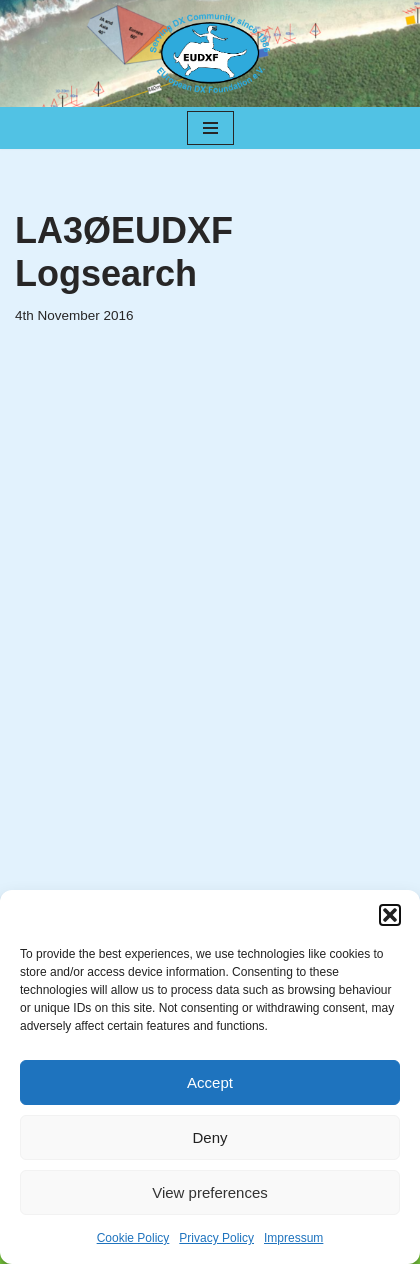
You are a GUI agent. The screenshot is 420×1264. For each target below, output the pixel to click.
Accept (210, 1082)
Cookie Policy (133, 1238)
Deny (209, 1137)
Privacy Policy (216, 1238)
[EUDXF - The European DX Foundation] (210, 53)
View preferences (210, 1192)
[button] (390, 915)
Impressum (293, 1238)
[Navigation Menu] (210, 128)
